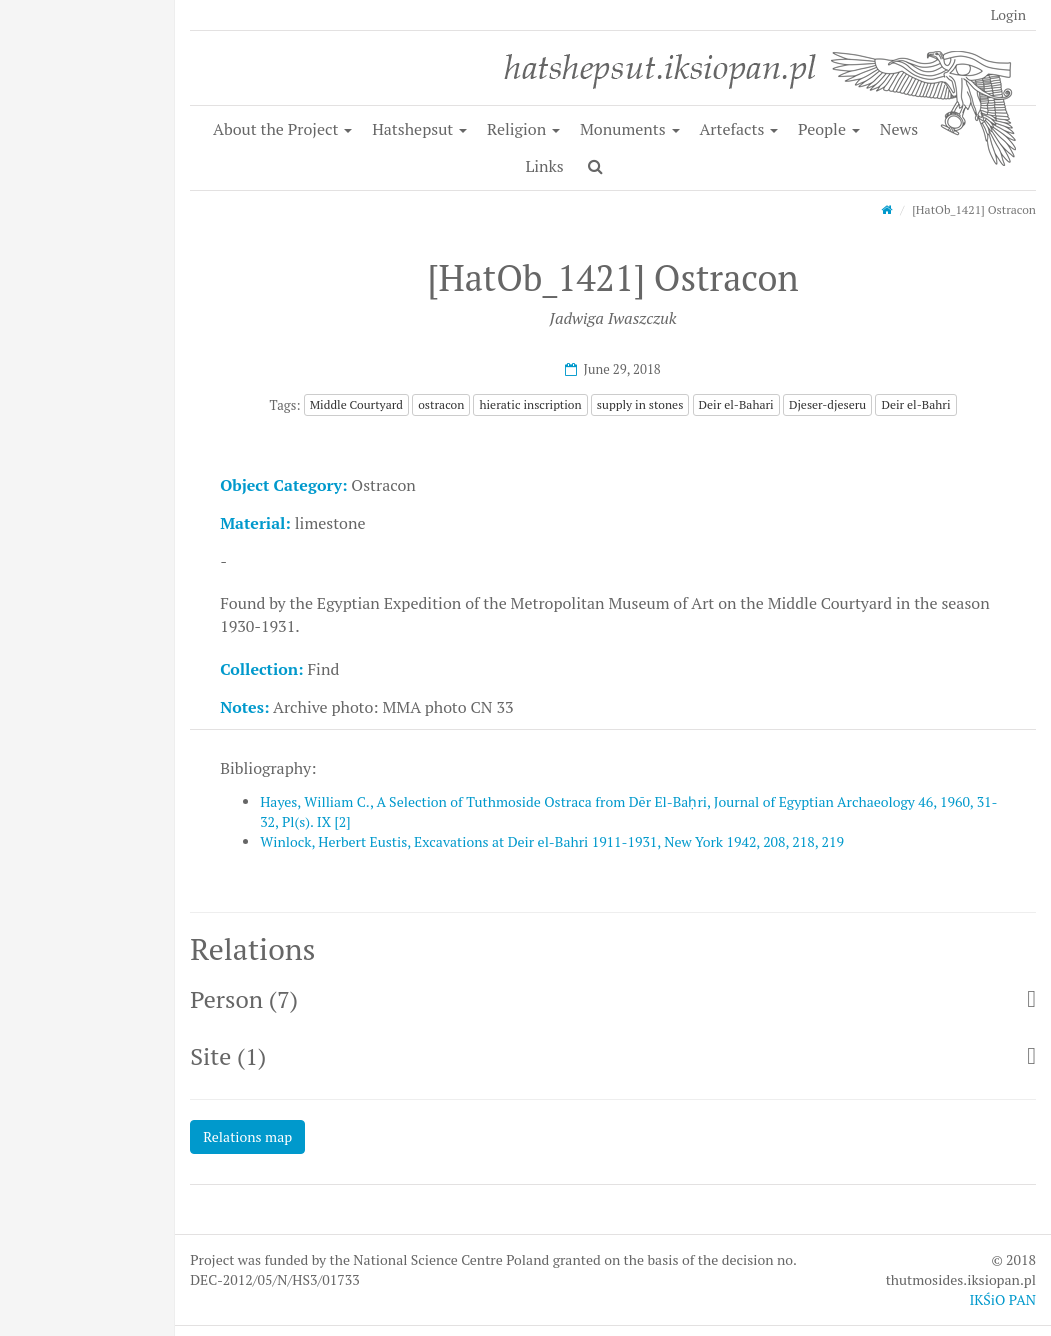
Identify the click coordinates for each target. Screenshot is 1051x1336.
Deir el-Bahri (915, 404)
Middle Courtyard (356, 404)
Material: (255, 523)
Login (1008, 14)
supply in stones (640, 404)
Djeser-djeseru (827, 404)
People (829, 129)
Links (544, 166)
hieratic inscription (530, 404)
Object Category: (283, 485)
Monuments (630, 129)
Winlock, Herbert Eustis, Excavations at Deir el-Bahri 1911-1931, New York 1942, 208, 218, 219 (552, 841)
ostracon (441, 404)
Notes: (244, 707)
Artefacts (738, 129)
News (899, 129)
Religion (523, 129)
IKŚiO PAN (1002, 1299)
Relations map (247, 1136)
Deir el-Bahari (736, 404)
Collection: (261, 669)
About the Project (282, 129)
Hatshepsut (419, 129)
